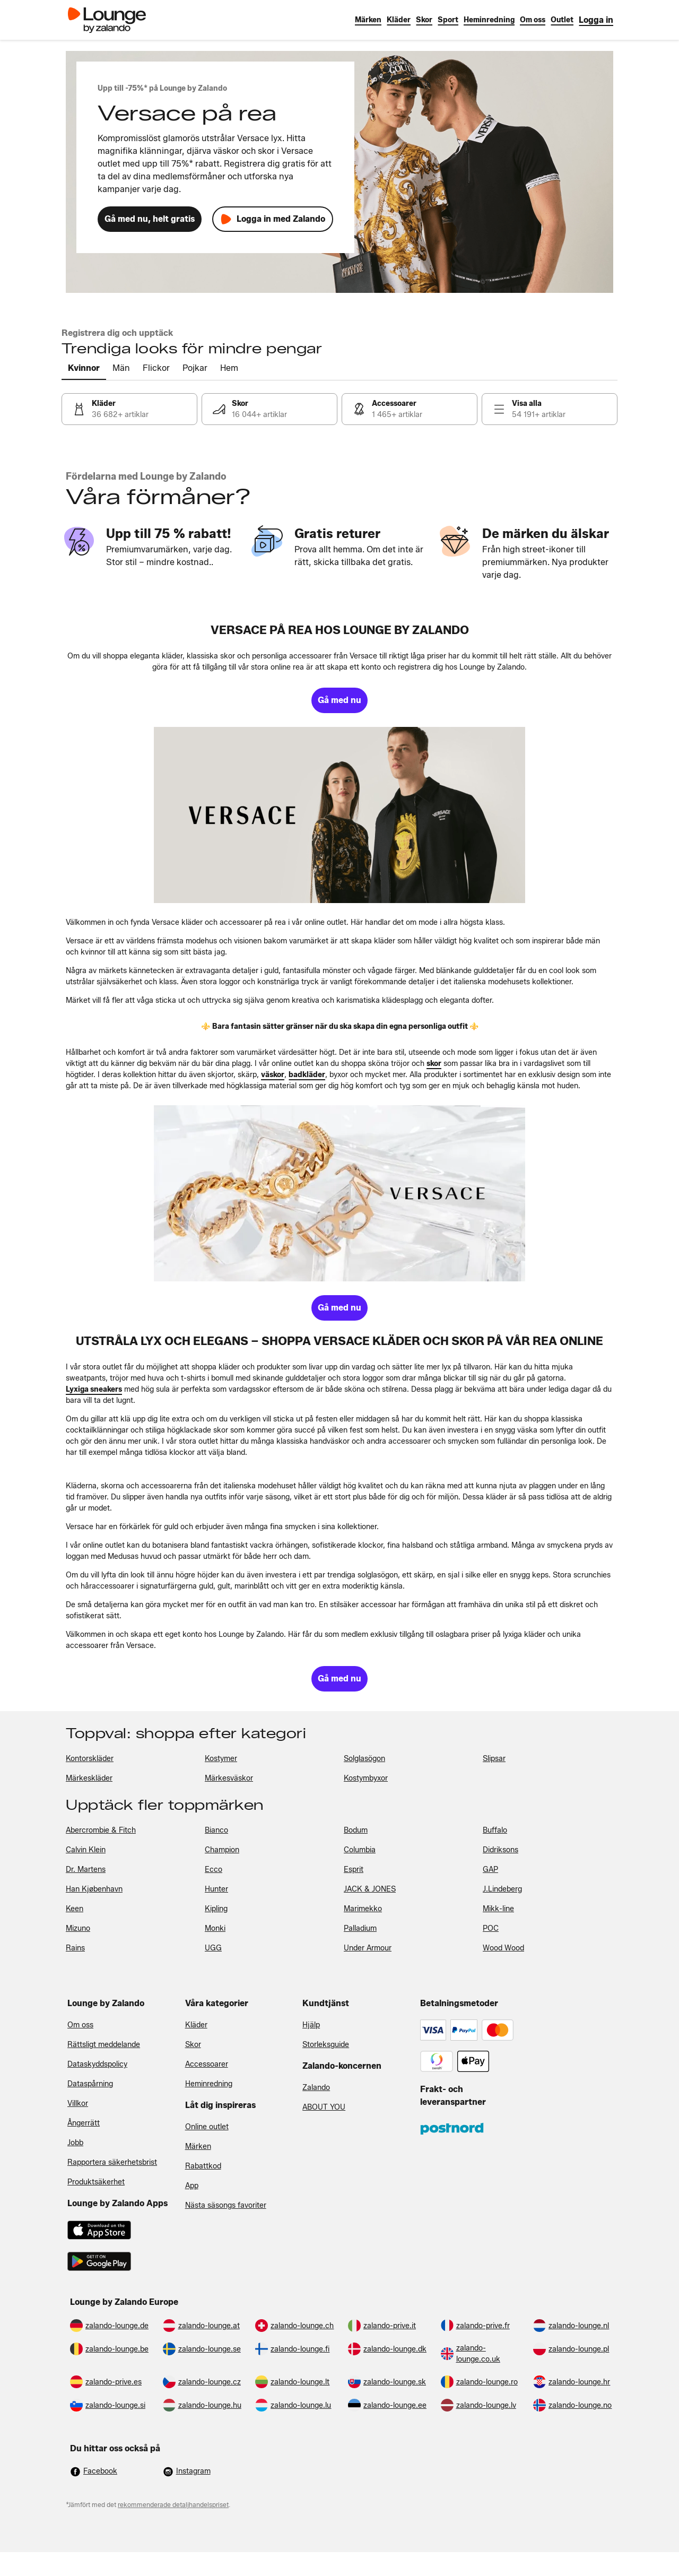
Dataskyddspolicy (97, 2064)
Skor (193, 2044)
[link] (596, 20)
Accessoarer (206, 2064)
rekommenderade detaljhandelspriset (173, 2505)
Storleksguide (325, 2044)
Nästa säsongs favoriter (225, 2205)
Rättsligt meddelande (103, 2044)
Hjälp (311, 2024)
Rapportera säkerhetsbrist (112, 2162)
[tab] (84, 369)
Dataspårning (90, 2083)
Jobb (75, 2142)
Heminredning (208, 2083)
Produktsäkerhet (96, 2182)
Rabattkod (203, 2166)
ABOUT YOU (323, 2107)
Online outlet (207, 2126)
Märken (198, 2146)
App (191, 2185)
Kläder (196, 2024)
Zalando (316, 2087)
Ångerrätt (83, 2123)
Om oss (80, 2024)
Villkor (77, 2103)
